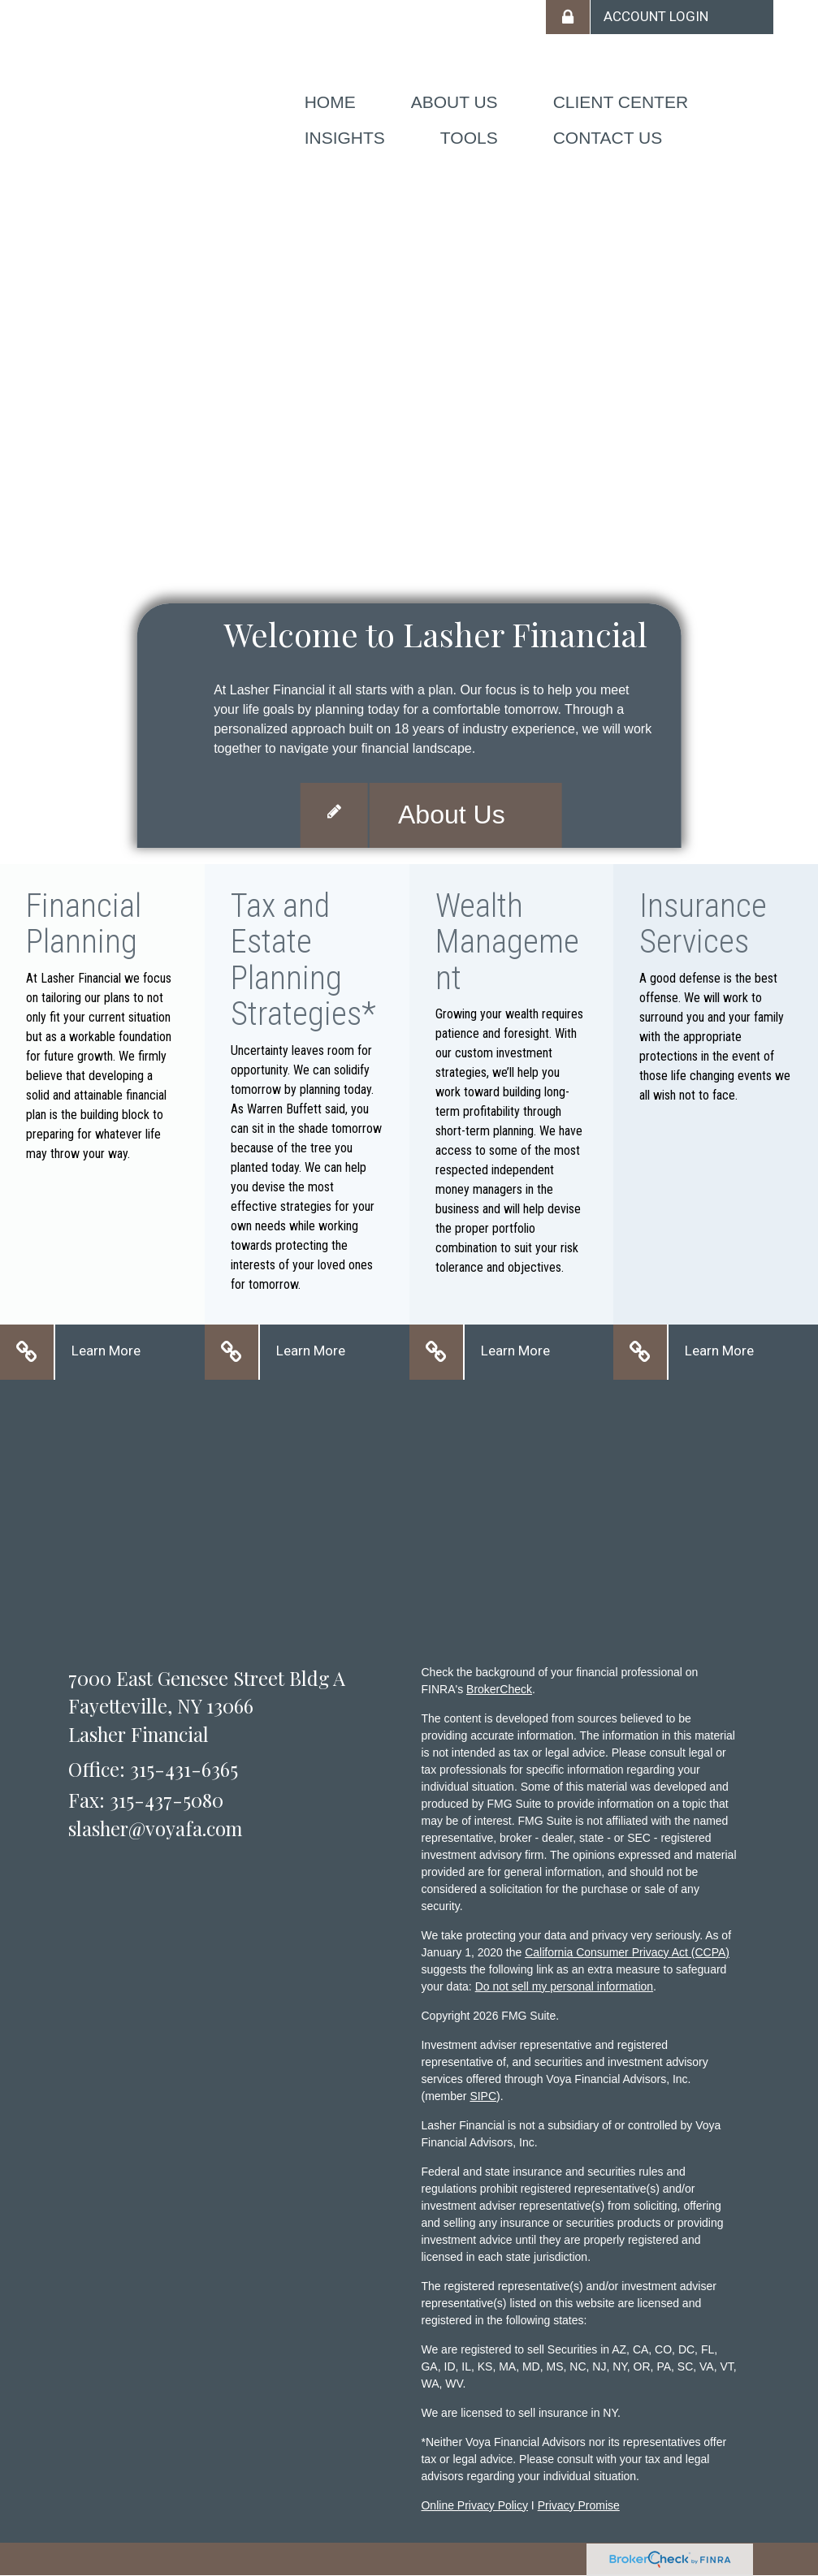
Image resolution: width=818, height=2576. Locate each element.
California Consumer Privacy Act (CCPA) (627, 1952)
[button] (454, 102)
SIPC (483, 2096)
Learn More (106, 1350)
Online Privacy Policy (474, 2505)
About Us (451, 814)
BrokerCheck (499, 1689)
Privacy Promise (579, 2505)
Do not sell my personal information (564, 1986)
